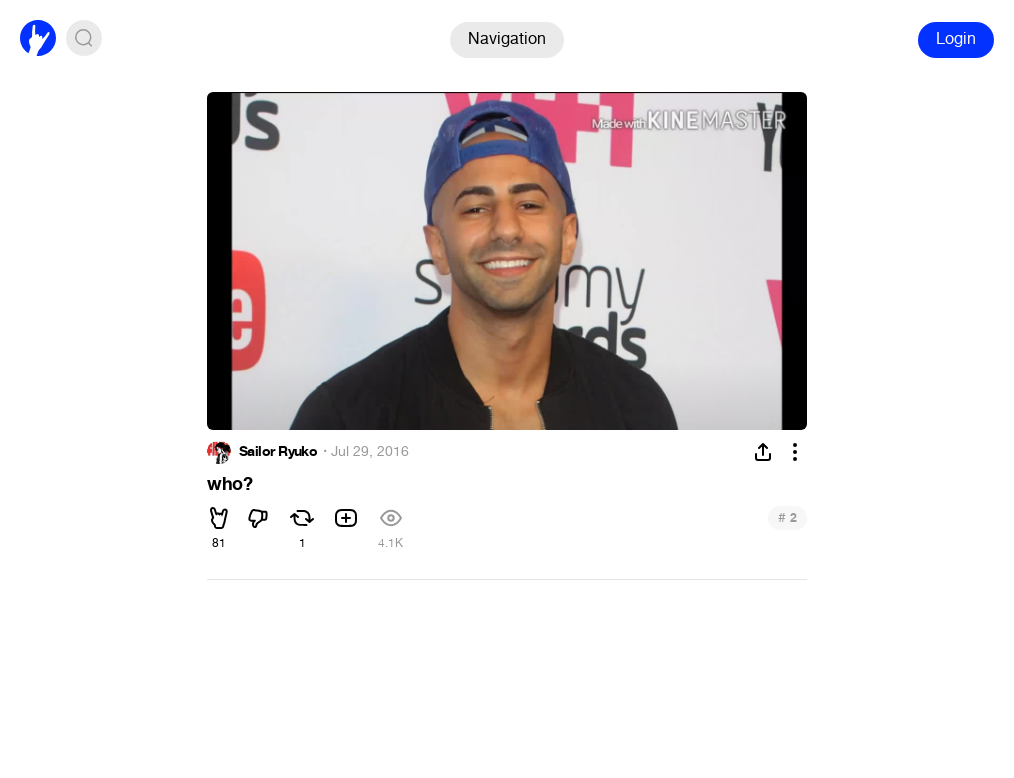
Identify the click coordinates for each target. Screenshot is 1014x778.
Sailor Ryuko (278, 452)
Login (956, 38)
